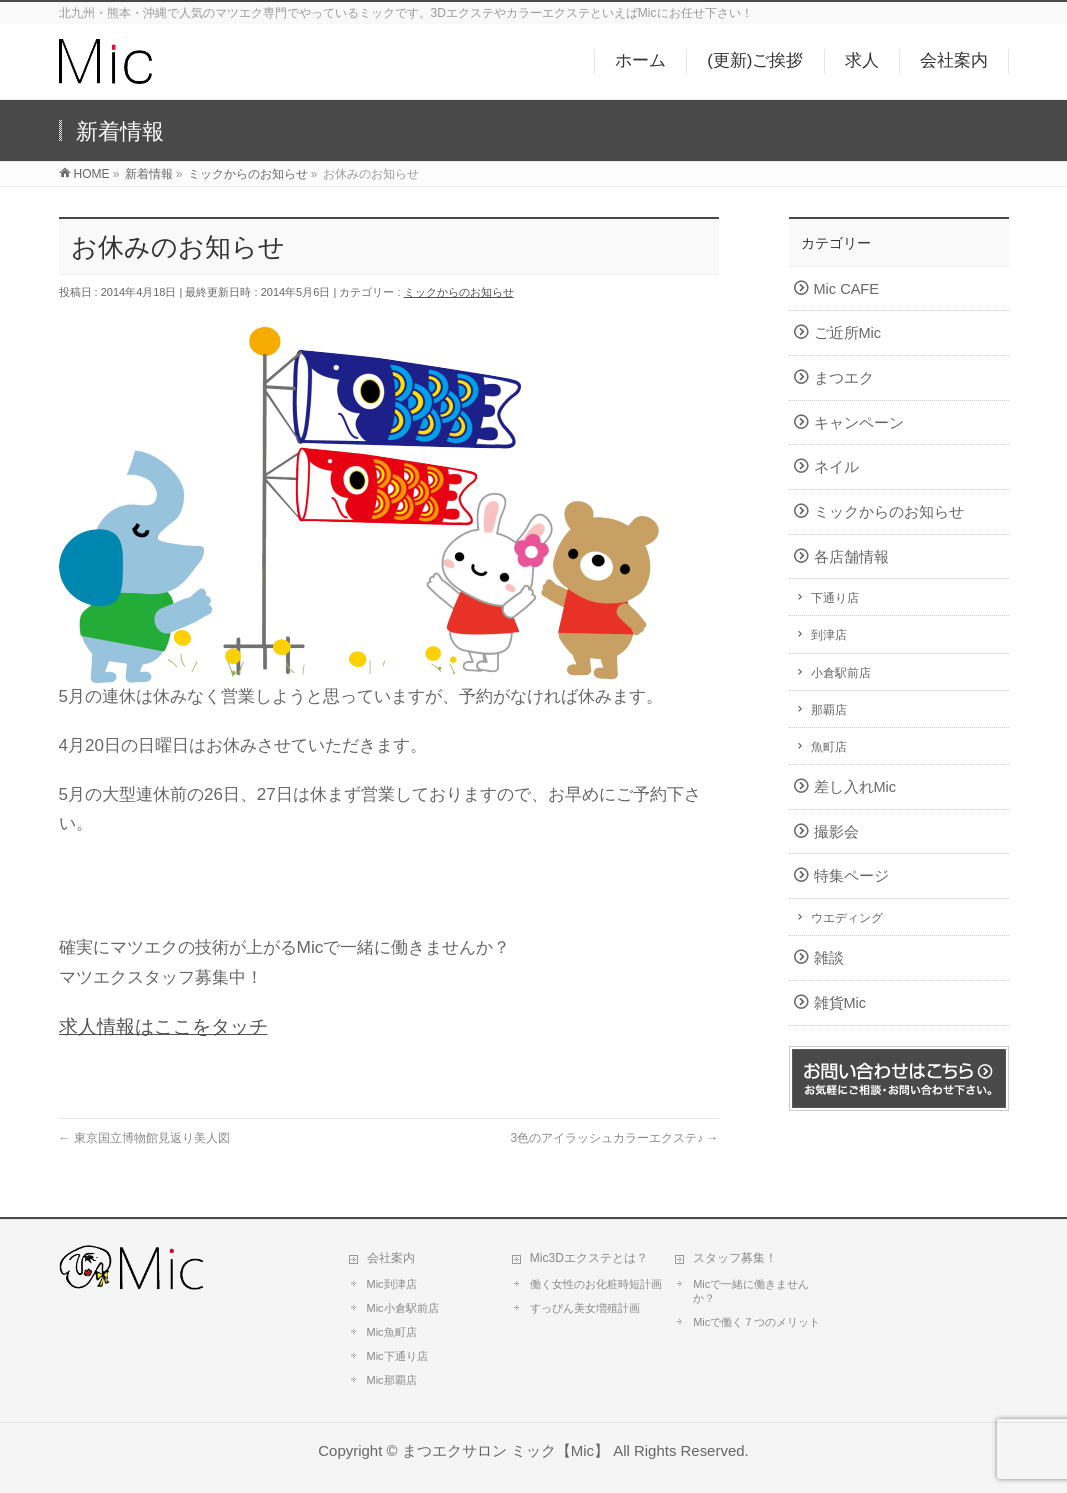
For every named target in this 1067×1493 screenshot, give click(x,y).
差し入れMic (855, 787)
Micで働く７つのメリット (756, 1322)
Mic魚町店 (392, 1332)
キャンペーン (859, 423)
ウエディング (847, 918)
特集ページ (851, 876)
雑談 (829, 958)
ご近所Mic (848, 333)
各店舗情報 (851, 557)
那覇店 (829, 710)
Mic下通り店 (397, 1356)
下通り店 (835, 598)
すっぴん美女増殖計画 (585, 1308)
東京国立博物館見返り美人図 (144, 1138)
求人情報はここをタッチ (163, 1026)
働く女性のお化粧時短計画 (596, 1284)
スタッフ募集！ (735, 1258)
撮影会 (836, 832)
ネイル (836, 467)
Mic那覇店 (392, 1380)
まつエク (844, 378)
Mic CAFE (846, 289)
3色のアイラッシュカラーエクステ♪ (614, 1138)
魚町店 (829, 747)
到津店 (829, 635)
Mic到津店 (392, 1284)
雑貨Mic (840, 1003)
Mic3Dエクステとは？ (589, 1258)
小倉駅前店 (841, 673)
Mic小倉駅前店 (403, 1308)
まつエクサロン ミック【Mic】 (505, 1450)
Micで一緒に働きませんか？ (751, 1291)
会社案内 (391, 1258)
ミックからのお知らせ (459, 292)
